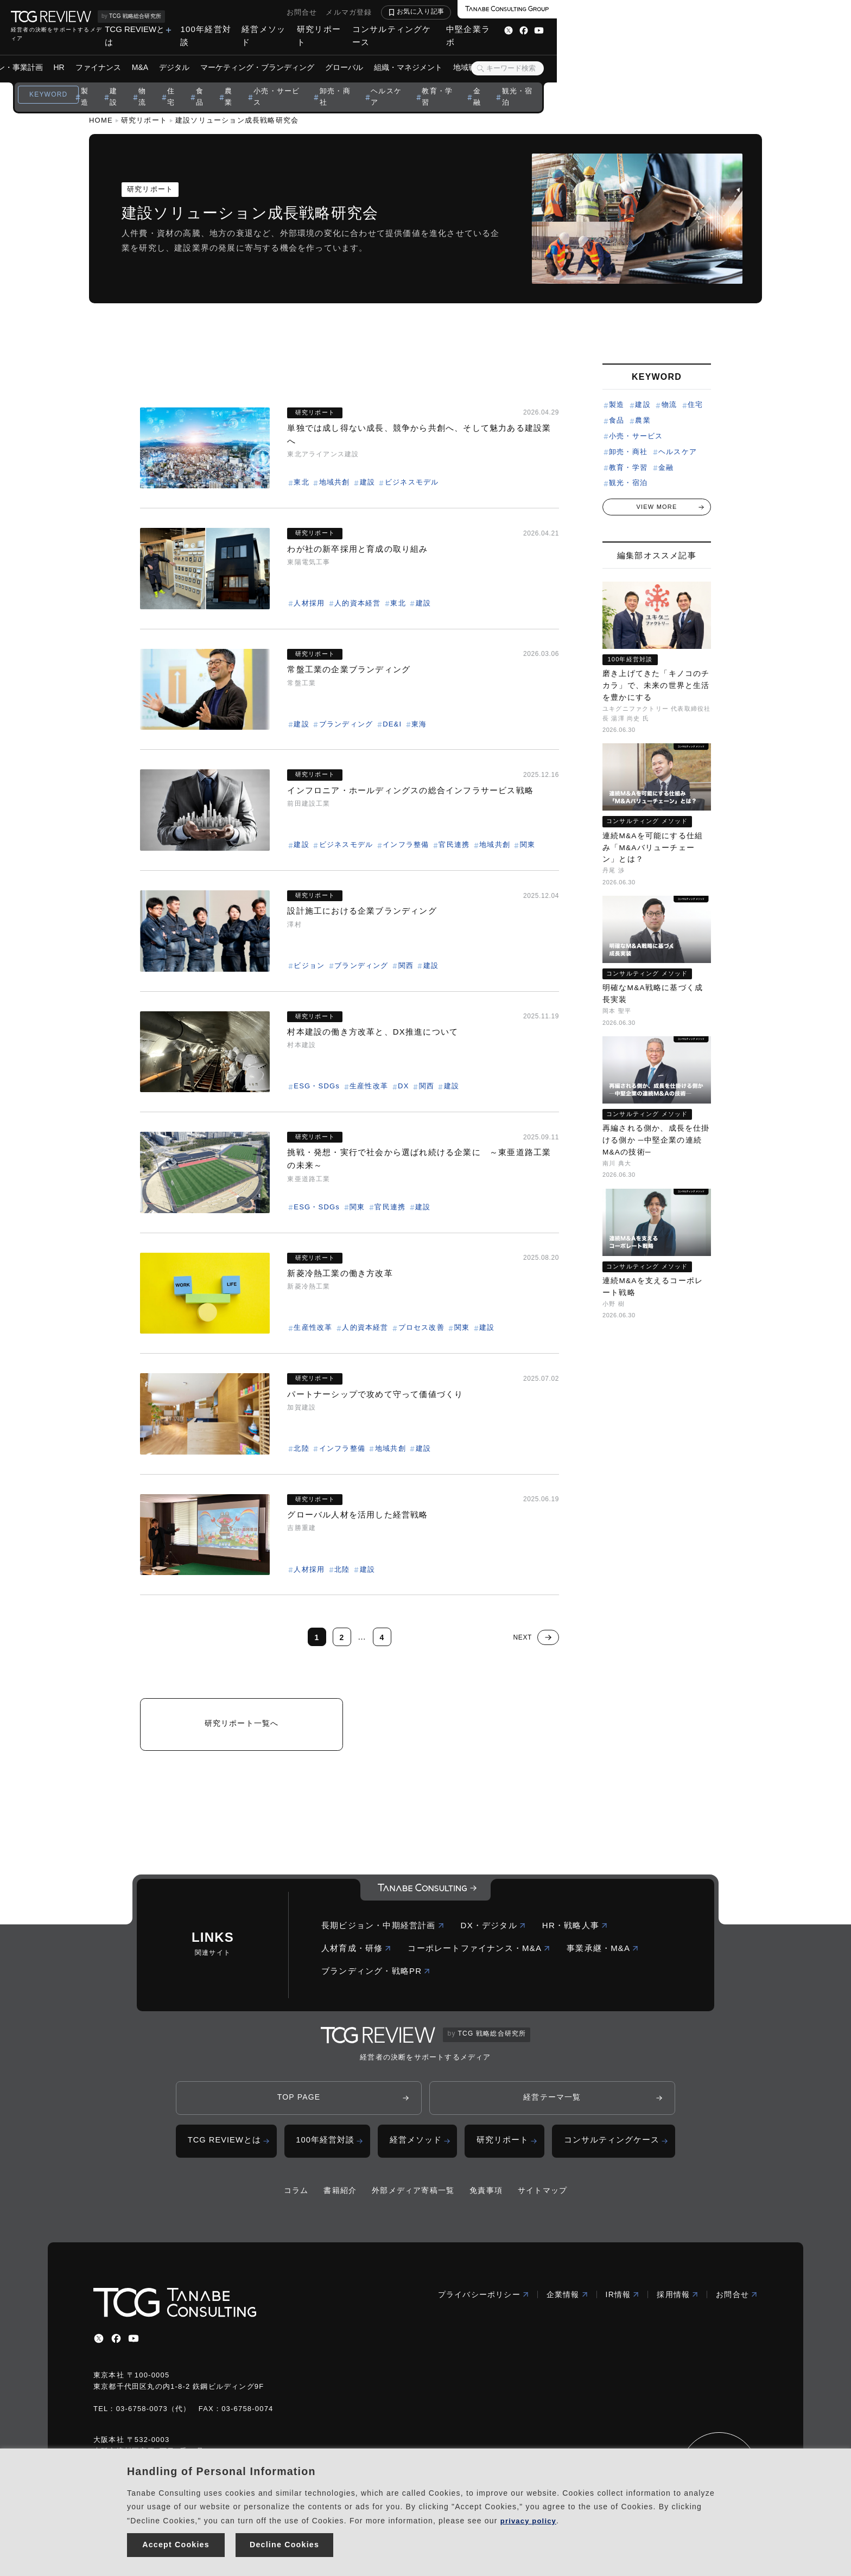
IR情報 (623, 2303)
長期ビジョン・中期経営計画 (382, 1931)
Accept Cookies (176, 2542)
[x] (98, 2347)
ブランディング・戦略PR (375, 1976)
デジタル (321, 54)
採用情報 (677, 2303)
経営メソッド (532, 29)
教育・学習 (591, 81)
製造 (229, 81)
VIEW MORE (657, 506)
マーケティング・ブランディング (404, 54)
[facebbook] (116, 2347)
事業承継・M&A (603, 1954)
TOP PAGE (299, 2104)
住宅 (317, 81)
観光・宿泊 (673, 81)
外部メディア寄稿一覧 (413, 2199)
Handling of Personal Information (221, 2467)
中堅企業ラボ (760, 29)
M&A (287, 54)
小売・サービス (425, 81)
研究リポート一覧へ (242, 1726)
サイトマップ (542, 2199)
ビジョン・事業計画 (156, 54)
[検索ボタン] (774, 55)
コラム (296, 2199)
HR (206, 54)
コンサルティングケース (677, 29)
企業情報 (567, 2303)
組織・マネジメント (555, 54)
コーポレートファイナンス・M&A (479, 1954)
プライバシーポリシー (483, 2303)
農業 (376, 81)
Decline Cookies (284, 2542)
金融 (632, 81)
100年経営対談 (468, 29)
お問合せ (596, 12)
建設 (258, 81)
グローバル (491, 54)
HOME (101, 120)
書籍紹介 (340, 2199)
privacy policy (530, 2516)
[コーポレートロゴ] (425, 1896)
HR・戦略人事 (575, 1931)
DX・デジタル (493, 1931)
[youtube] (133, 2347)
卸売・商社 (486, 81)
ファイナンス (245, 54)
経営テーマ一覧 (552, 2104)
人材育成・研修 (356, 1954)
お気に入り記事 (715, 11)
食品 (347, 81)
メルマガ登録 (643, 12)
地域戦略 (615, 54)
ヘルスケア (538, 81)
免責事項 (486, 2199)
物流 (288, 81)
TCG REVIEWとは (388, 29)
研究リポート (593, 29)
